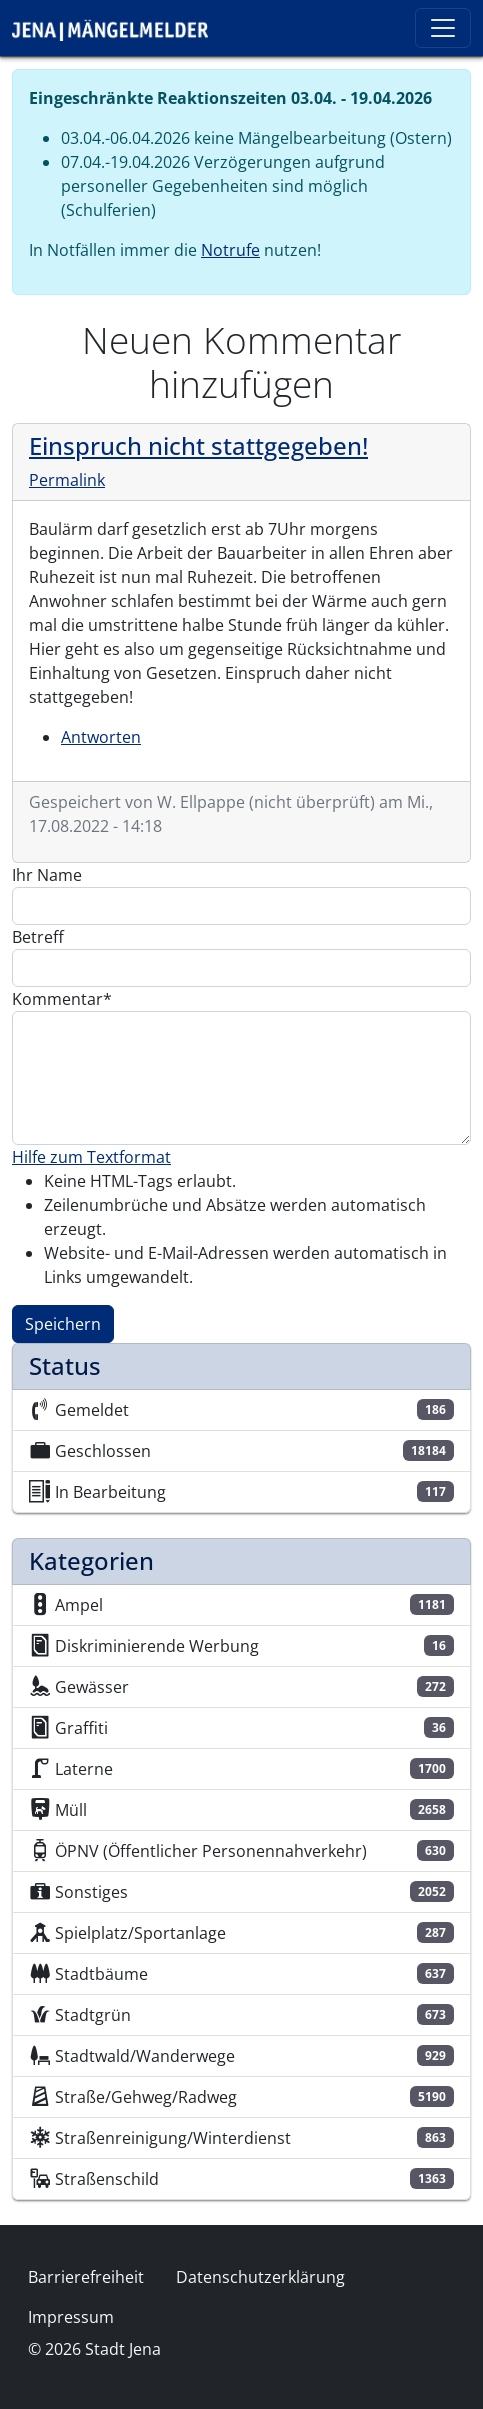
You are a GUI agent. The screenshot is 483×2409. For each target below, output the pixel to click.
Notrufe (230, 250)
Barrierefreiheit (86, 2277)
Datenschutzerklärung (260, 2277)
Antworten (101, 737)
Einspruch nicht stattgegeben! (198, 446)
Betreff (38, 937)
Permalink (67, 480)
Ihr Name (47, 875)
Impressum (71, 2317)
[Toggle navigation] (443, 28)
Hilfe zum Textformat (91, 1157)
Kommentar (57, 999)
